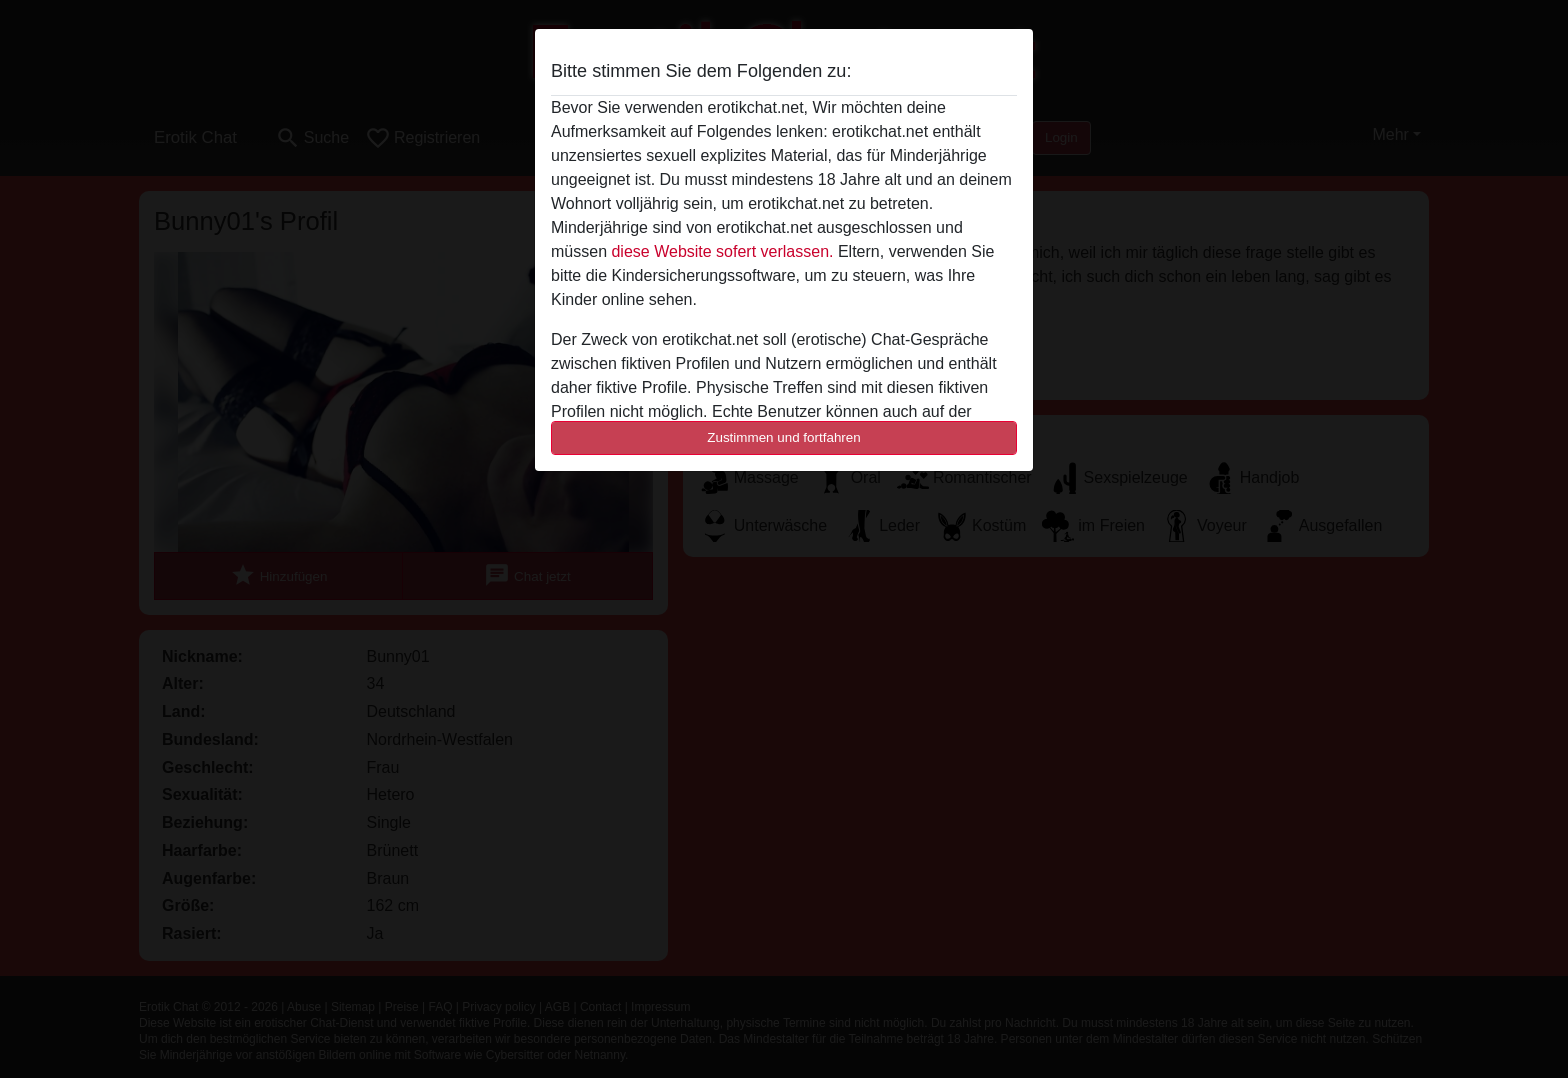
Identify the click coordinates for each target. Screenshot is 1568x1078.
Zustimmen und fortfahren (784, 437)
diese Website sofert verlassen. (722, 251)
